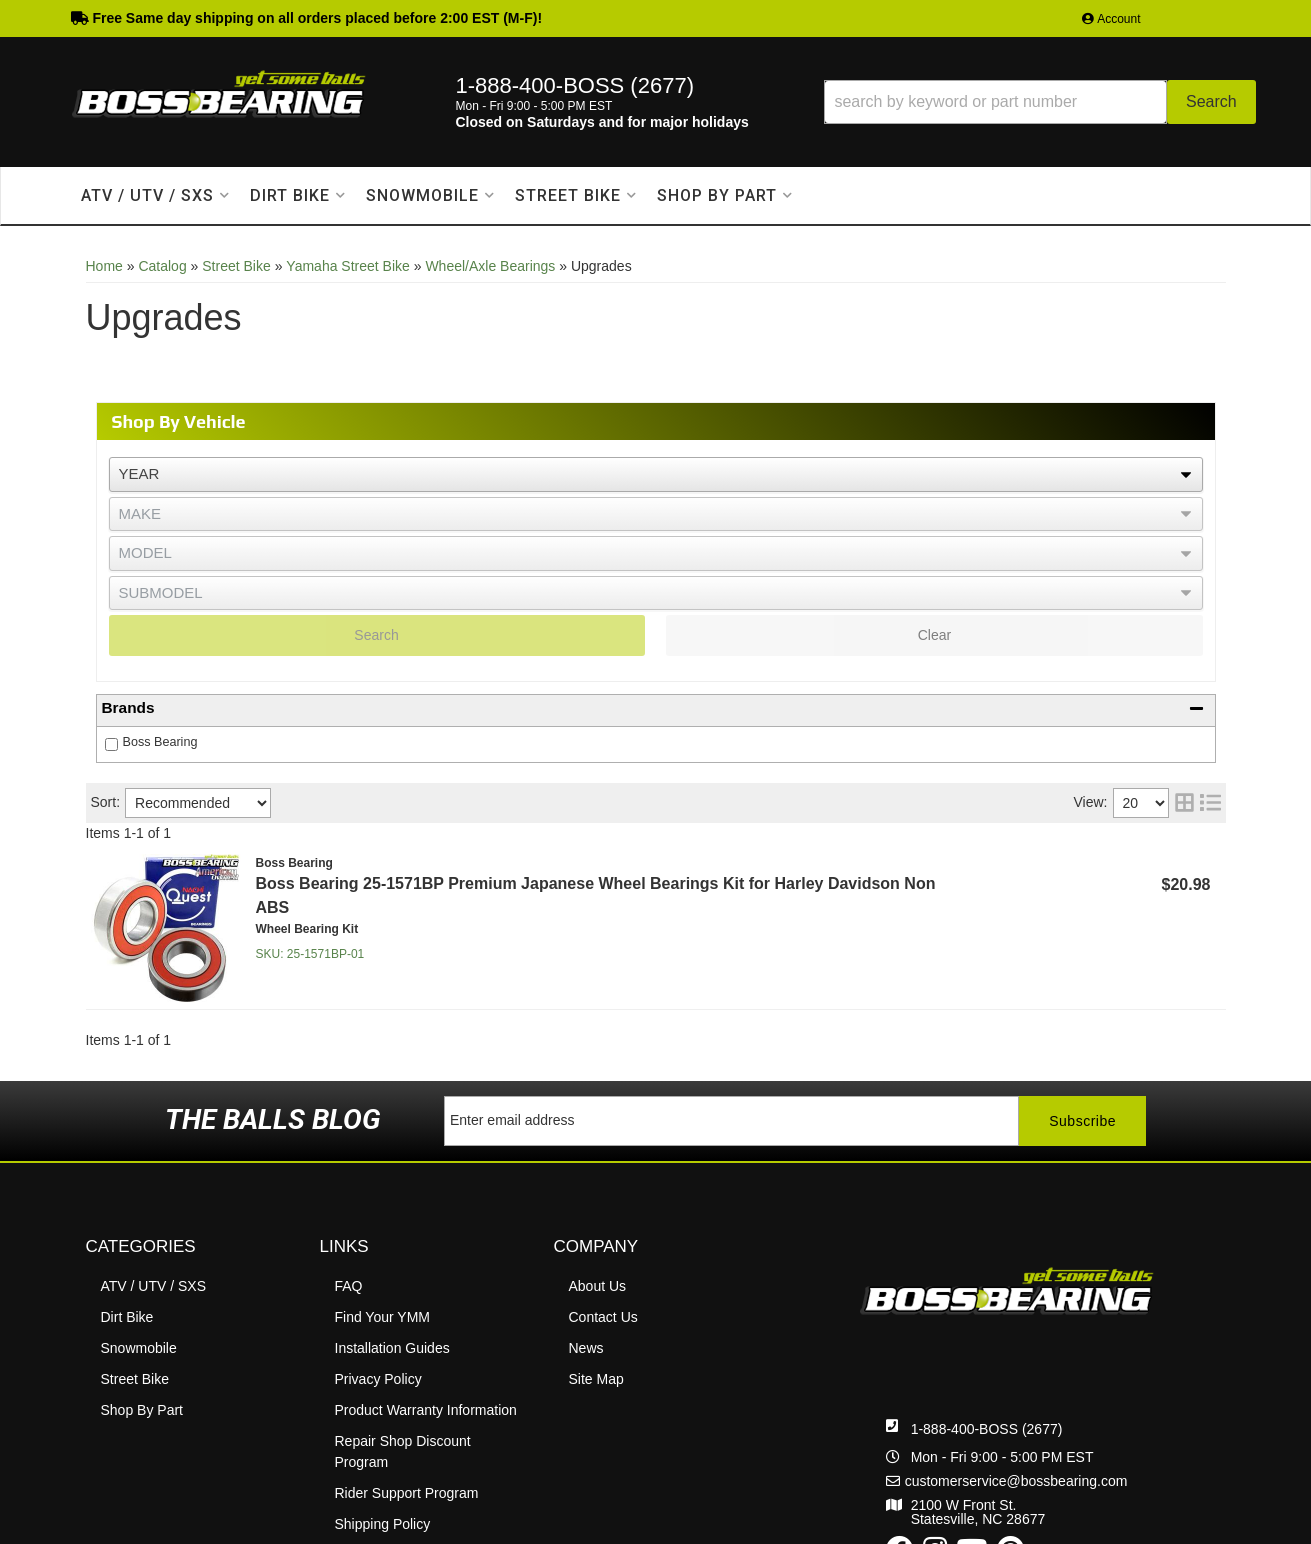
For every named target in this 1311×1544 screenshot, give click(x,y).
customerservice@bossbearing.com (1016, 1481)
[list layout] (1210, 803)
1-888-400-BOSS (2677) (987, 1429)
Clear (934, 635)
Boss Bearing (160, 742)
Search (376, 635)
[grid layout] (1184, 803)
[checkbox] (111, 744)
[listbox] (656, 474)
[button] (1040, 102)
